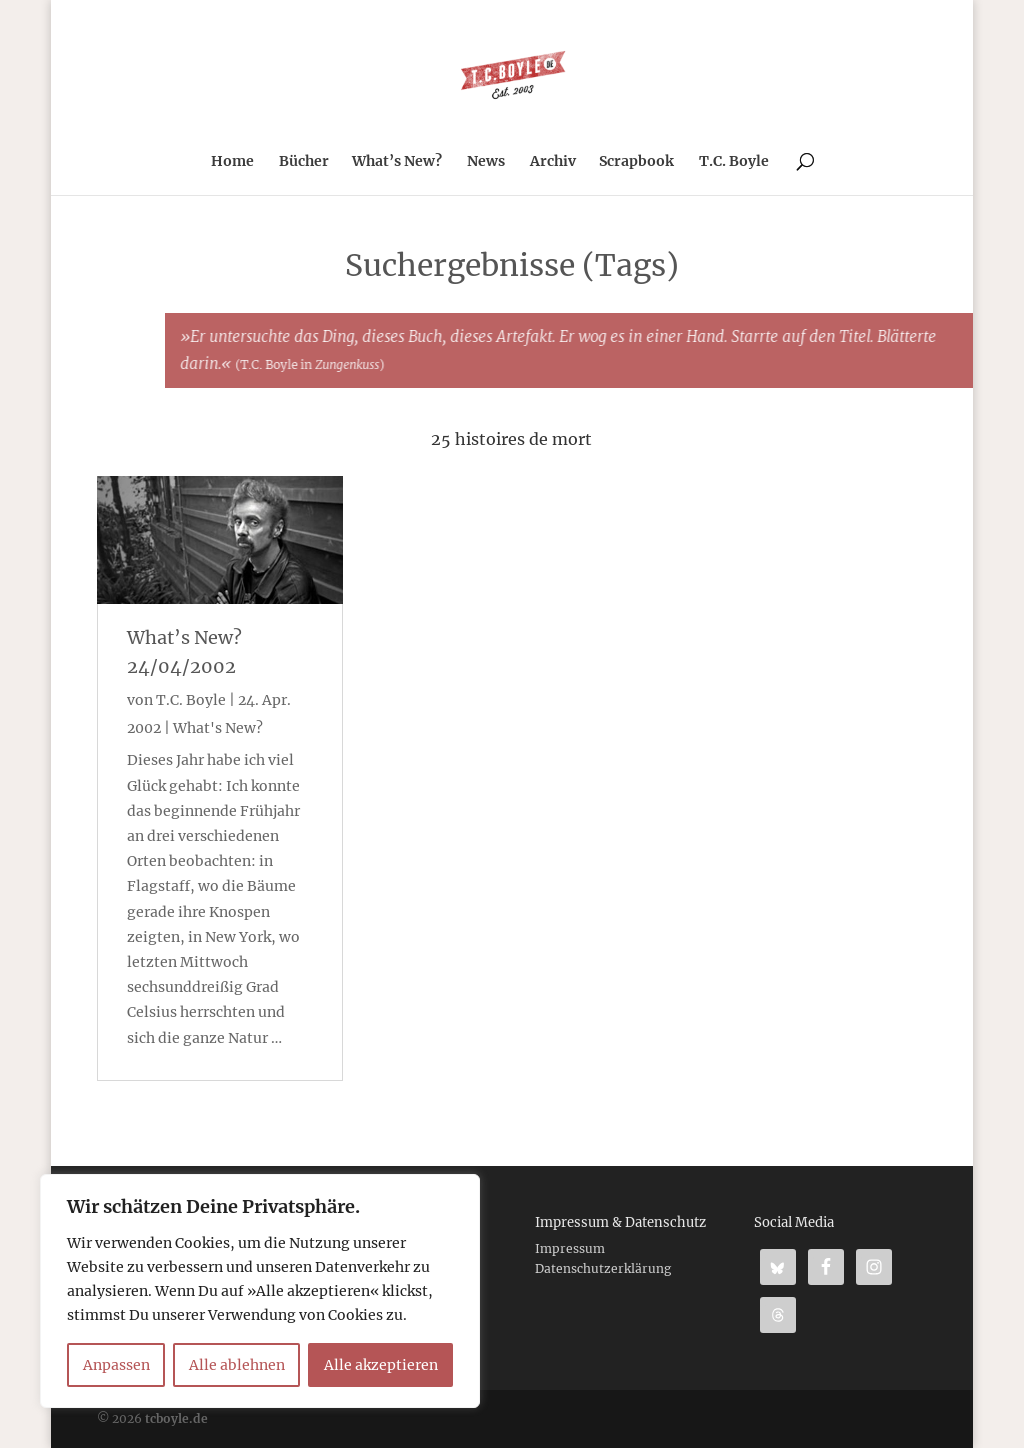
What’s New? (397, 162)
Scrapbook (636, 162)
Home (232, 162)
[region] (260, 1291)
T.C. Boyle (734, 162)
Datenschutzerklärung (603, 1268)
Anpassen (116, 1365)
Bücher (304, 162)
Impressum (570, 1248)
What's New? (218, 728)
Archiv (553, 162)
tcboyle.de (176, 1418)
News (486, 162)
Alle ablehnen (237, 1365)
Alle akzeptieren (381, 1365)
